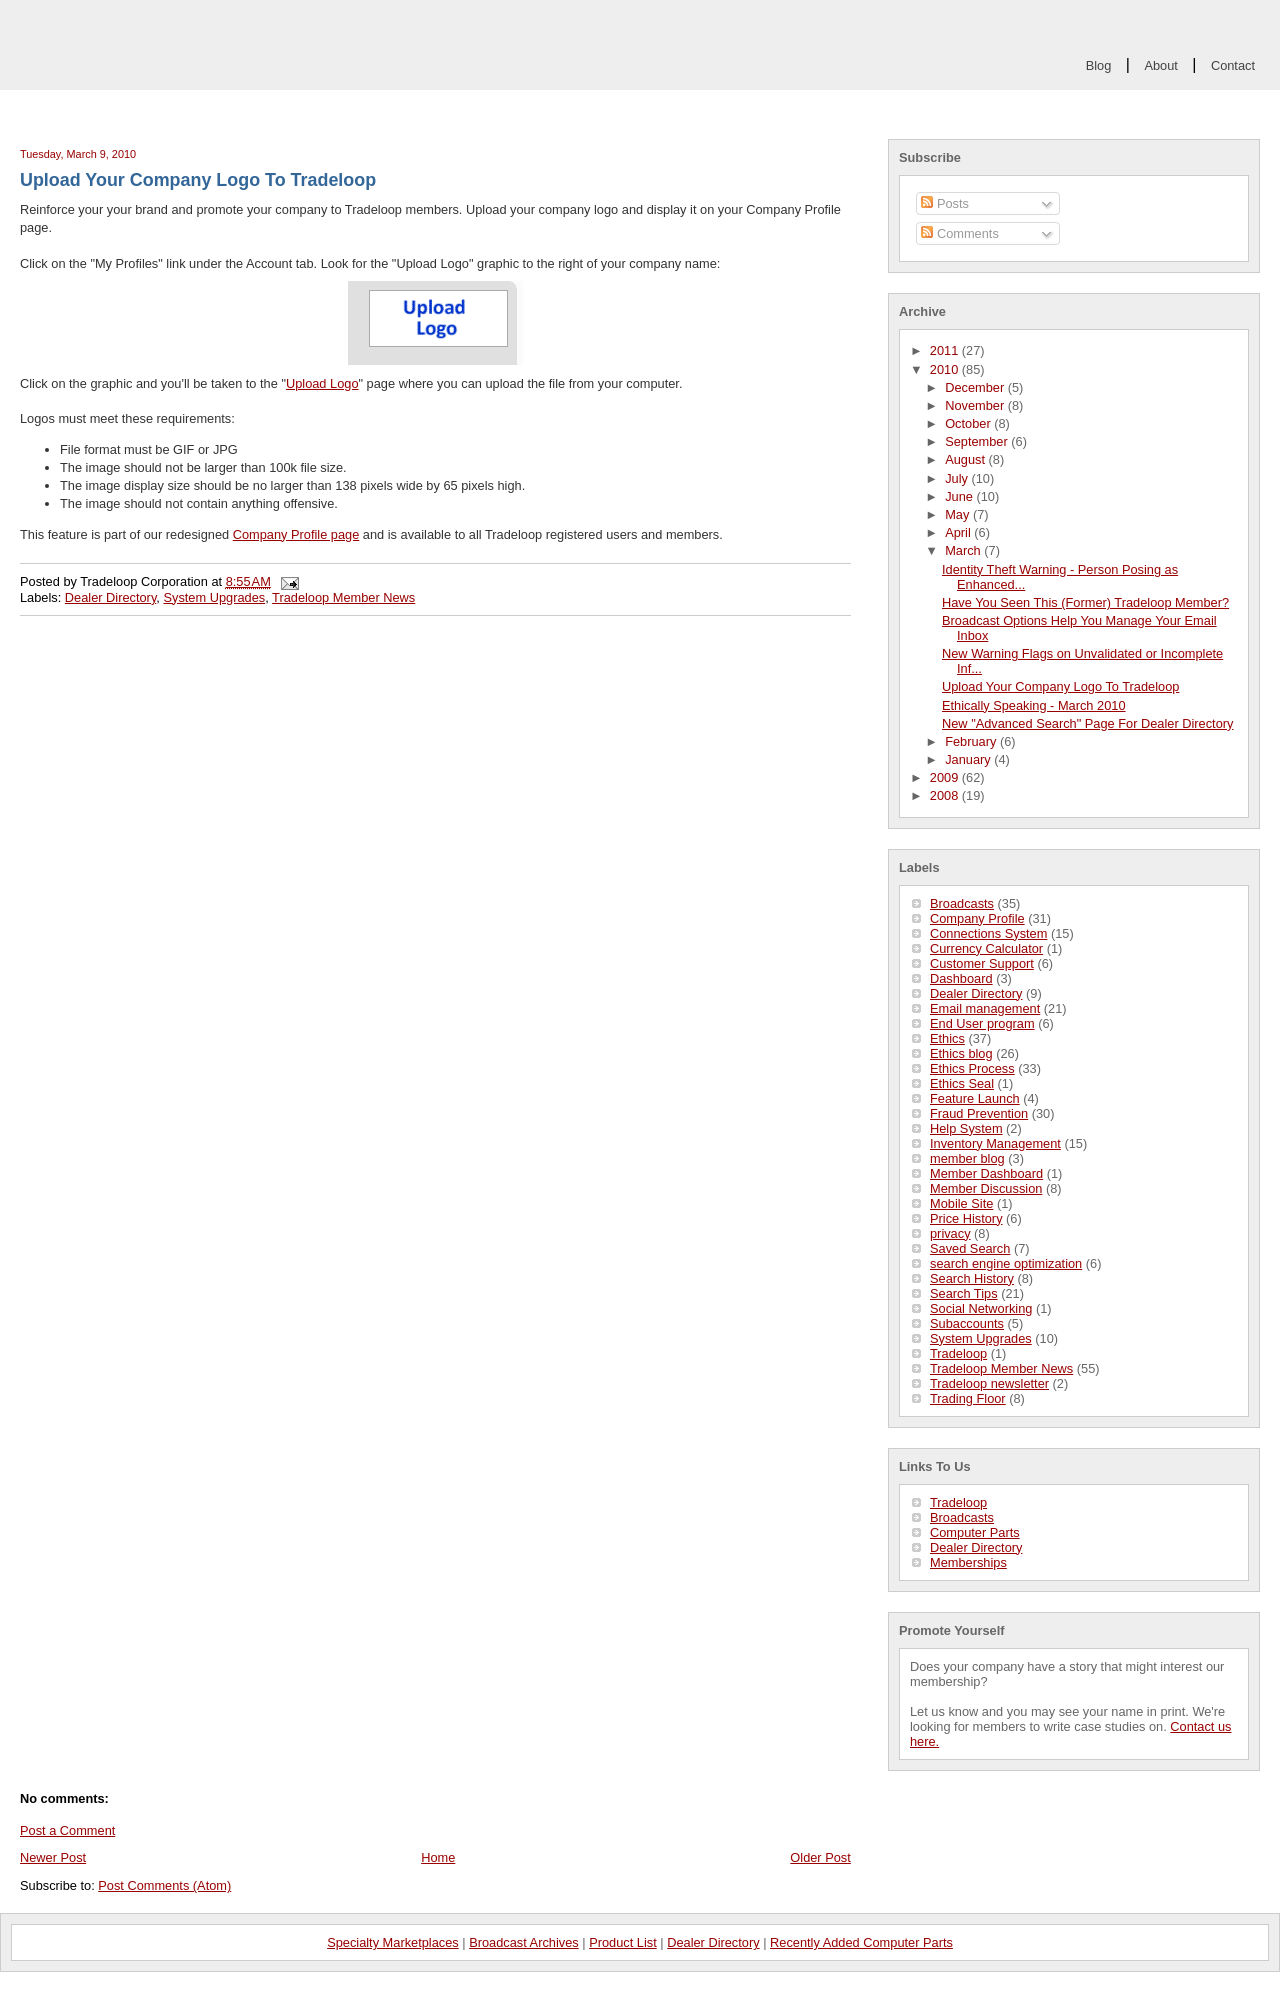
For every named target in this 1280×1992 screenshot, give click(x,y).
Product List (623, 1942)
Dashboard (961, 978)
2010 (946, 369)
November (976, 405)
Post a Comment (67, 1830)
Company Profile (977, 918)
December (976, 387)
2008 (946, 795)
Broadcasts (962, 903)
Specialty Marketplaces (393, 1942)
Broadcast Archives (524, 1942)
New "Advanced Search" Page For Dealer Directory (1087, 723)
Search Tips (964, 1293)
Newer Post (53, 1857)
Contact (1233, 65)
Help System (966, 1128)
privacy (950, 1233)
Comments (959, 233)
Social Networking (981, 1308)
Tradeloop (958, 1353)
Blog (1099, 65)
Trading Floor (968, 1398)
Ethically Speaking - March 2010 (1034, 705)
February (972, 741)
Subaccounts (967, 1323)
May (959, 514)
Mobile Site (961, 1203)
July (958, 478)
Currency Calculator (986, 948)
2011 (946, 350)
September (978, 441)
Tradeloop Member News (1001, 1368)
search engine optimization (1006, 1263)
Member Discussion (986, 1188)
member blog (967, 1158)
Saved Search (970, 1248)
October (969, 423)
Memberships (968, 1562)
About (1160, 65)
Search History (972, 1278)
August (966, 459)
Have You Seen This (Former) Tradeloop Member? (1085, 602)
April (959, 532)
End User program (982, 1023)
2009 (946, 777)
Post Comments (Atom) (164, 1885)
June (960, 496)
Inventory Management (995, 1143)
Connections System (988, 933)
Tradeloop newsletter (989, 1383)
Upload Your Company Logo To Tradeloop (1060, 686)
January (969, 759)
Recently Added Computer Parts (861, 1942)
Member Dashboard (986, 1173)
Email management (985, 1008)
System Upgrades (981, 1338)
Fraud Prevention (979, 1113)
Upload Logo (322, 383)
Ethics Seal (962, 1083)
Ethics (947, 1038)
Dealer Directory (976, 993)
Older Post (820, 1857)
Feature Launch (975, 1098)
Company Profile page (296, 534)
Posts (945, 203)
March (964, 550)
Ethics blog (961, 1053)
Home (438, 1857)
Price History (966, 1218)
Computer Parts (975, 1532)
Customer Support (982, 963)
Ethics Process (972, 1068)
